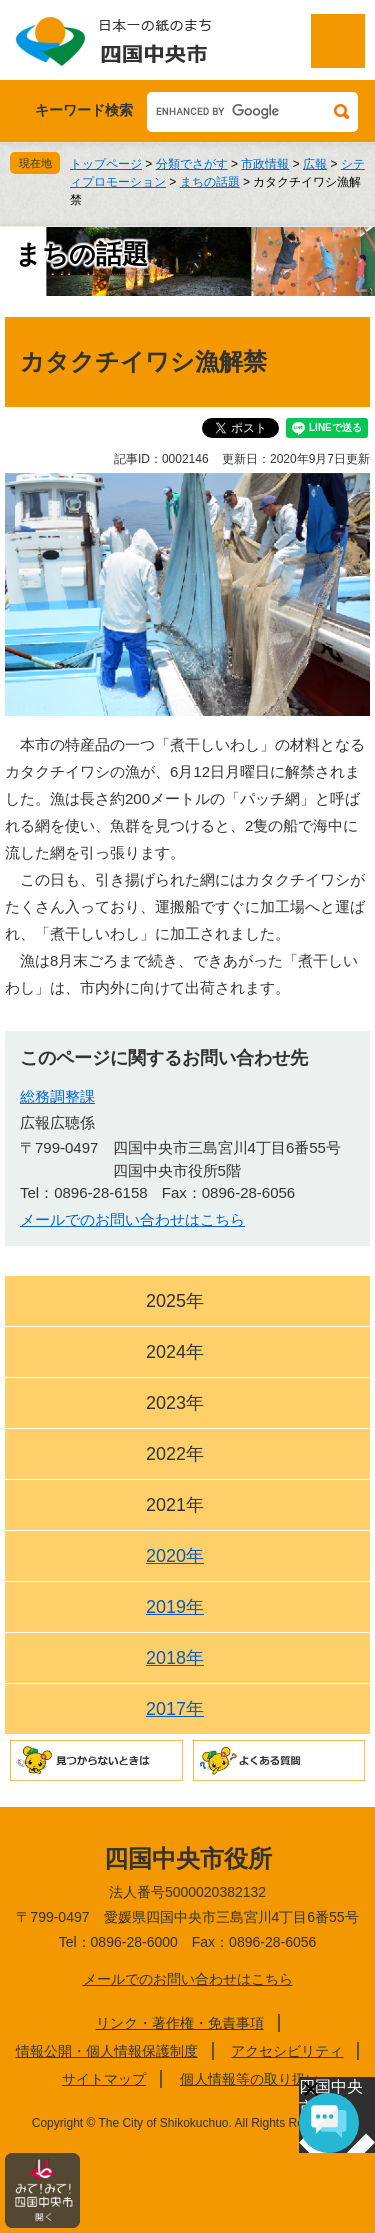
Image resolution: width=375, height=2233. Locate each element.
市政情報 (265, 164)
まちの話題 (210, 182)
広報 (315, 164)
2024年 (175, 1352)
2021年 (175, 1505)
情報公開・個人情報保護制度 (107, 2051)
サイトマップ (104, 2079)
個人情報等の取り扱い (250, 2079)
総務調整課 (57, 1096)
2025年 (175, 1301)
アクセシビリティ (287, 2051)
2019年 (175, 1607)
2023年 (175, 1403)
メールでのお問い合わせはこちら (132, 1219)
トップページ (106, 164)
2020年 (175, 1556)
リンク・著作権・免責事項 (180, 2023)
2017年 (175, 1709)
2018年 (175, 1658)
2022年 (175, 1454)
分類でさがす (192, 164)
